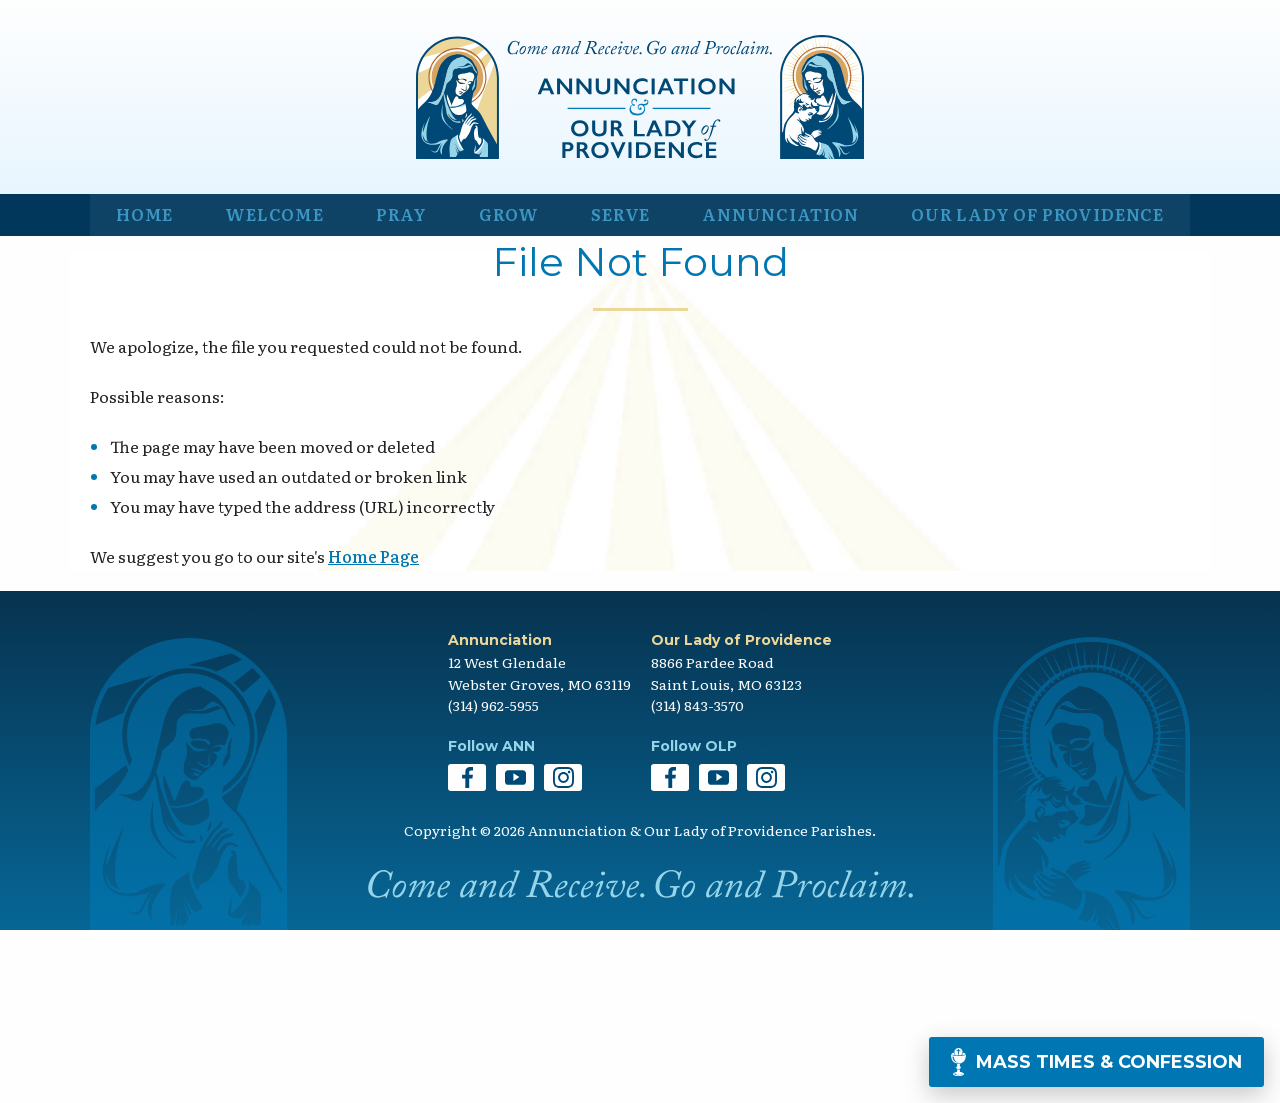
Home (143, 376)
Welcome (269, 376)
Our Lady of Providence (1031, 376)
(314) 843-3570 (697, 879)
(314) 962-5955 (493, 879)
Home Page (373, 730)
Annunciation (765, 376)
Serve (605, 376)
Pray (394, 376)
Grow (497, 376)
